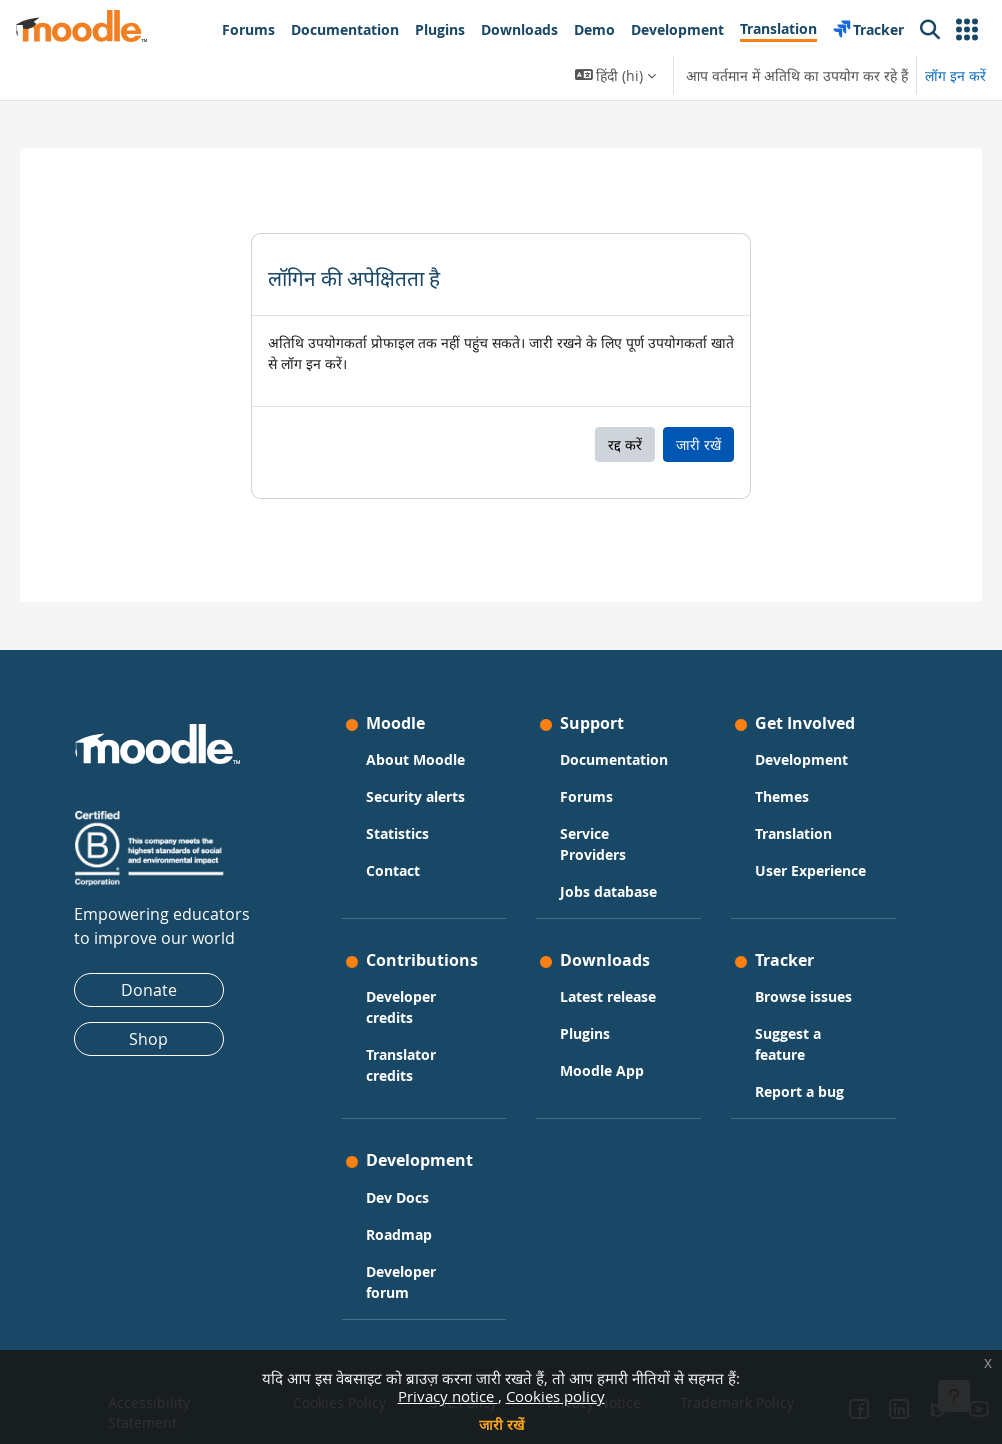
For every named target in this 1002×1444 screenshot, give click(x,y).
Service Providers (593, 846)
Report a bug (790, 1094)
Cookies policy (555, 1396)
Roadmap (408, 1239)
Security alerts (424, 777)
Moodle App (602, 1073)
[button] (967, 30)
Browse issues (794, 999)
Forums (586, 798)
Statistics (406, 814)
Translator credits (410, 1087)
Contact (402, 851)
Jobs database (608, 893)
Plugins (585, 1036)
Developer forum (410, 1287)
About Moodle (424, 740)
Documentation (609, 751)
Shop (167, 1020)
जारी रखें (501, 1424)
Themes (773, 777)
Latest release (608, 999)
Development (792, 740)
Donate (168, 971)
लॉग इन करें (955, 75)
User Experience (783, 862)
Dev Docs (406, 1202)
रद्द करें (625, 444)
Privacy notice (448, 1396)
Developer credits (410, 1029)
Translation (784, 814)
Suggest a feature (779, 1047)
